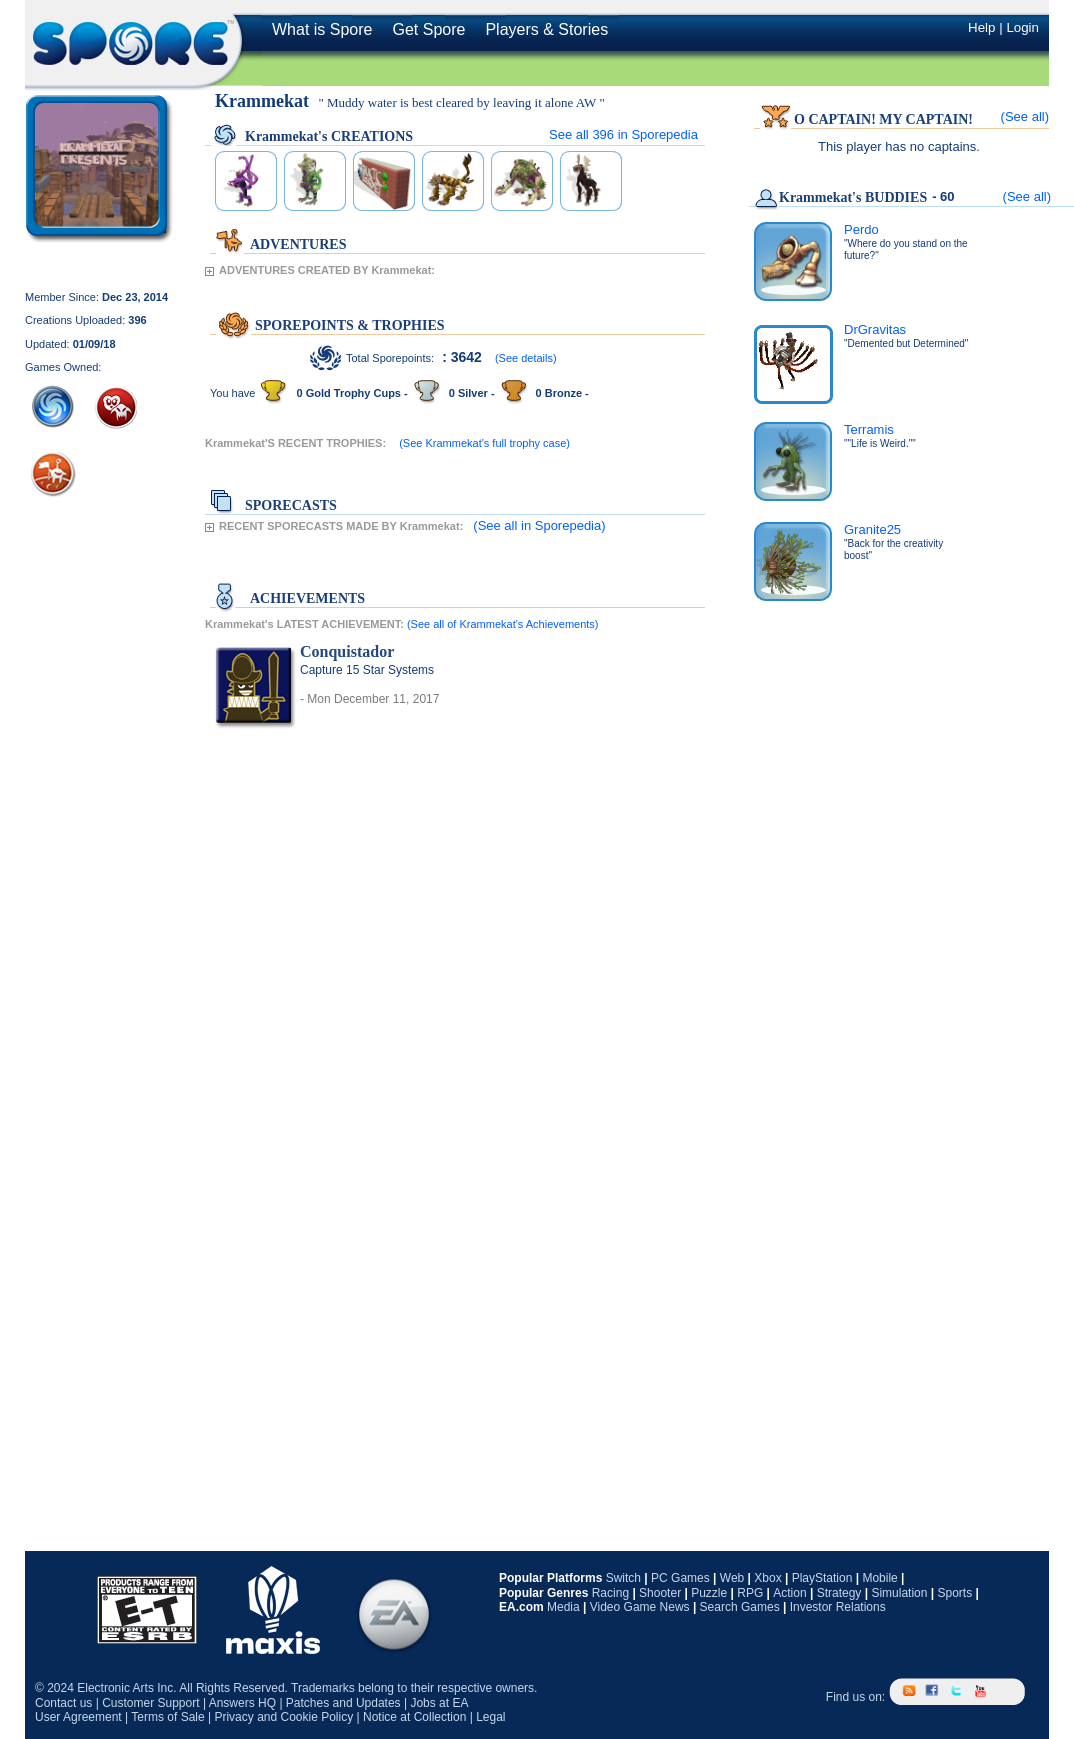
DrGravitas (875, 329)
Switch (623, 1578)
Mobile (879, 1578)
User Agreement (78, 1717)
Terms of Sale (167, 1717)
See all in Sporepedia (623, 134)
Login (1022, 27)
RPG (750, 1593)
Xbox (767, 1578)
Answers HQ (242, 1703)
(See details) (526, 358)
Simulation (899, 1593)
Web (732, 1578)
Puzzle (709, 1593)
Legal (490, 1717)
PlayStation (822, 1578)
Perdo (861, 229)
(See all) (1025, 116)
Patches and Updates (343, 1703)
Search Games (740, 1607)
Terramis (869, 429)
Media (563, 1607)
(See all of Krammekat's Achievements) (503, 624)
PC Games (680, 1578)
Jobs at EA (439, 1703)
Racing (610, 1593)
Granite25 (872, 529)
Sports (954, 1593)
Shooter (660, 1593)
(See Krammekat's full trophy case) (484, 443)
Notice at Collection (414, 1717)
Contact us (63, 1703)
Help (981, 27)
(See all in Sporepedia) (539, 525)
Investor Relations (838, 1607)
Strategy (839, 1593)
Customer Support (150, 1703)
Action (789, 1593)
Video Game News (640, 1607)
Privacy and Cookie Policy (283, 1717)
